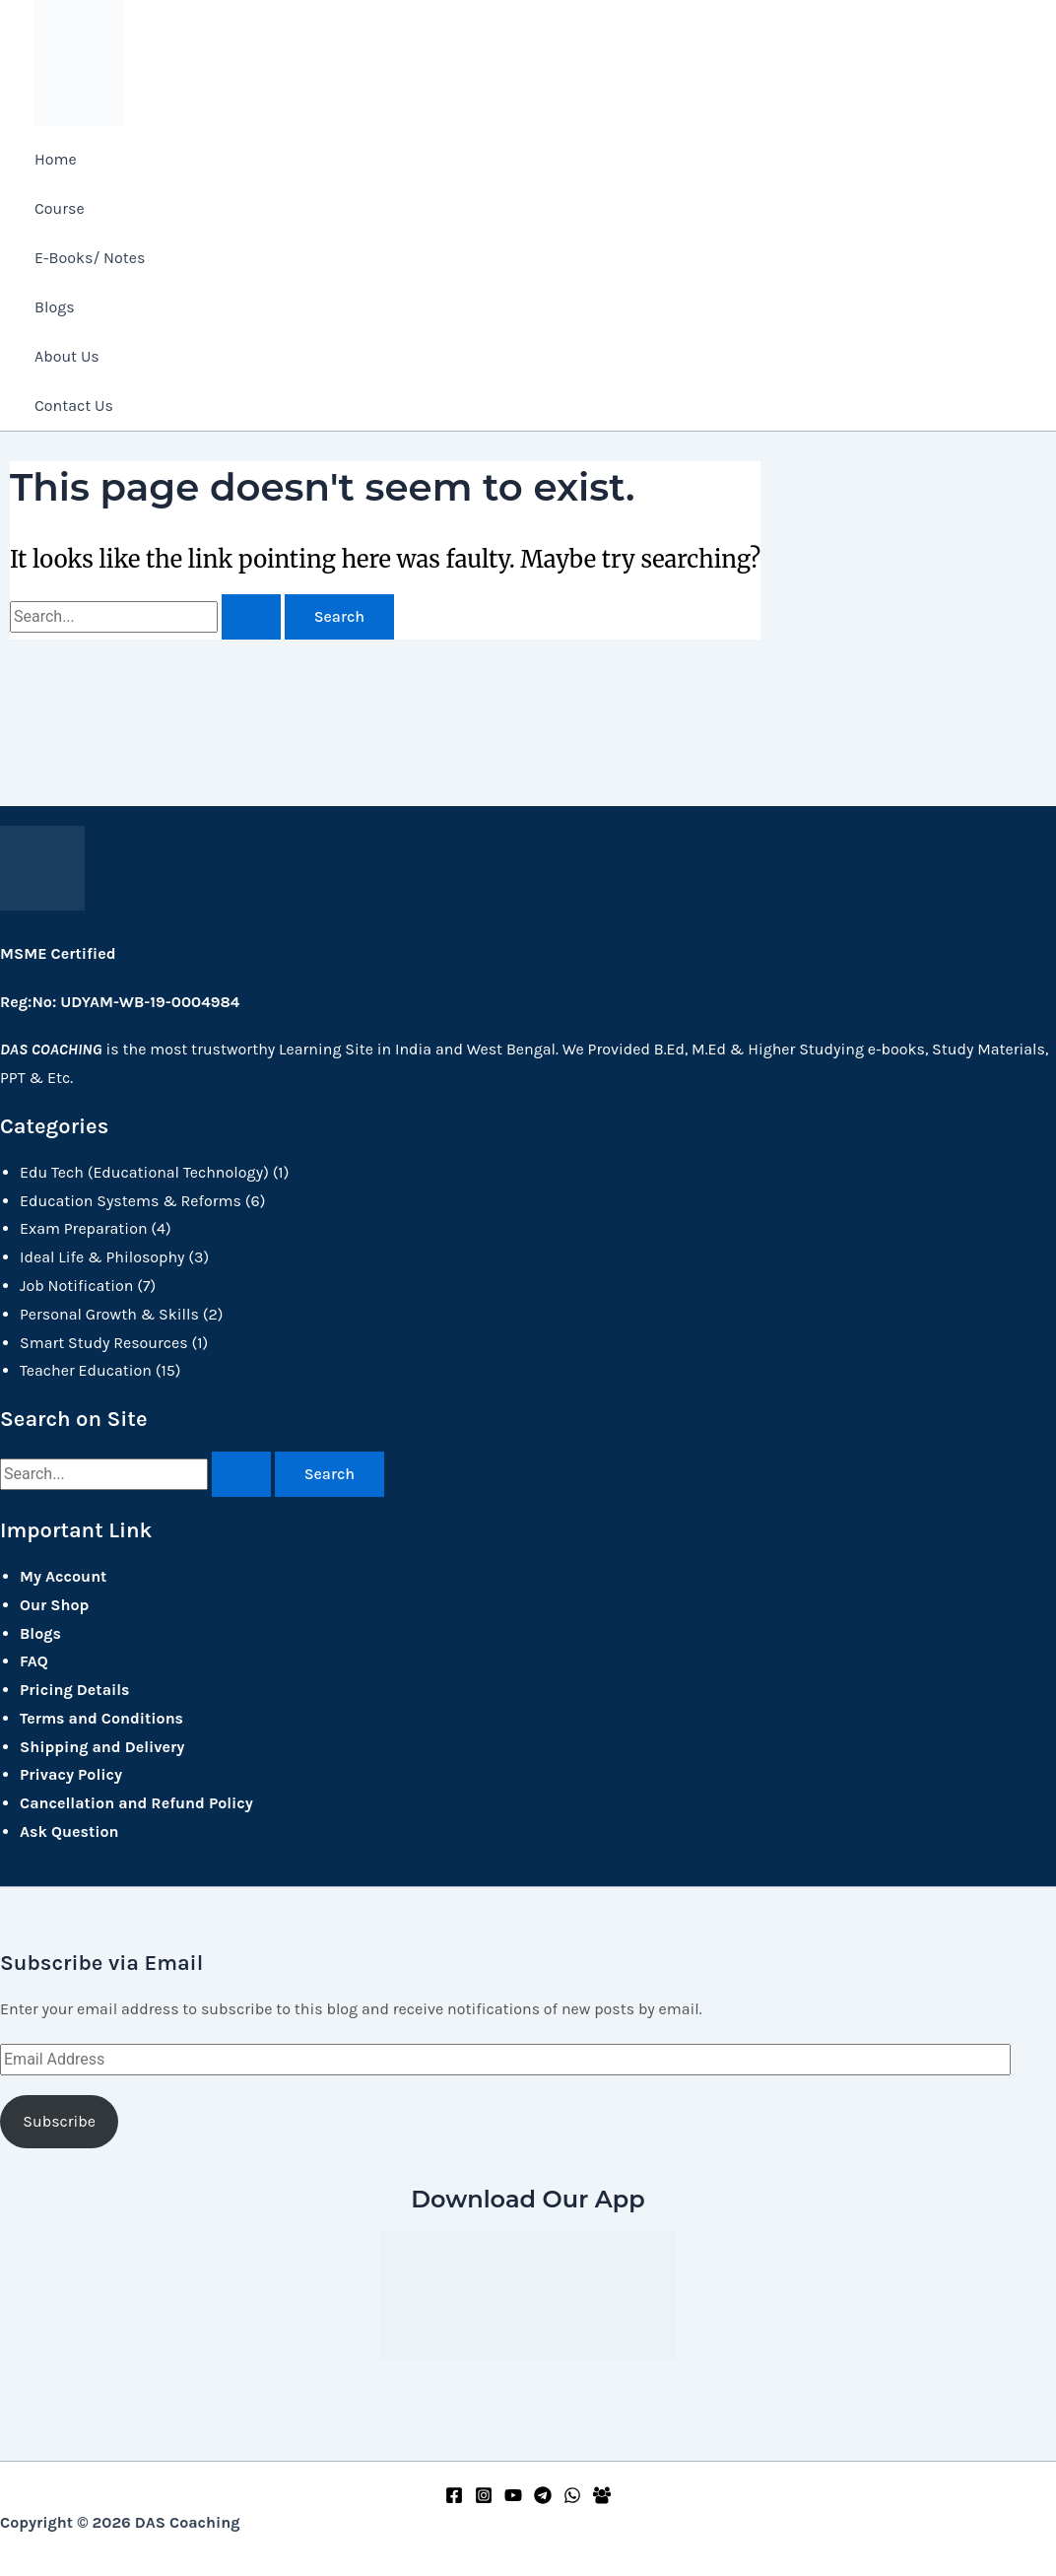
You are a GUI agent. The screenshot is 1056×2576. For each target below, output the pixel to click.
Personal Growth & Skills (109, 1311)
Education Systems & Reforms (130, 1196)
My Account (63, 1573)
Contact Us (73, 405)
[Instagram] (484, 2498)
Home (55, 159)
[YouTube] (513, 2498)
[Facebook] (454, 2498)
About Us (66, 356)
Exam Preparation (84, 1225)
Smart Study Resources (104, 1338)
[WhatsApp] (572, 2498)
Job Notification (76, 1282)
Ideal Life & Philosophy (102, 1254)
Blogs (54, 307)
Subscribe (59, 2118)
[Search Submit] (251, 620)
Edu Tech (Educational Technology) (144, 1169)
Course (59, 208)
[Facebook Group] (602, 2498)
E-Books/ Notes (89, 257)
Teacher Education (86, 1367)
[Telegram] (543, 2498)
